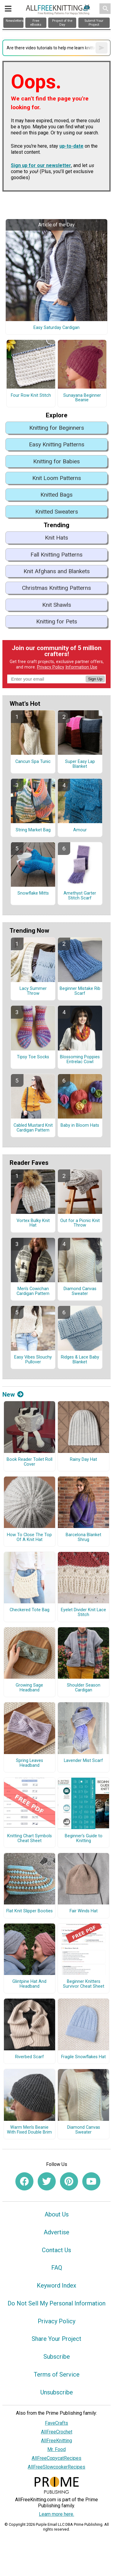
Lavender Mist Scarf (83, 1760)
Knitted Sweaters (56, 511)
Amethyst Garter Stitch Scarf (80, 896)
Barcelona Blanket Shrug (83, 1537)
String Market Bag (33, 830)
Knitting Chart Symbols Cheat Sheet (29, 1838)
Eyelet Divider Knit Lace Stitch (83, 1612)
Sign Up (95, 679)
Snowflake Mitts (33, 893)
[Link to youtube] (91, 2181)
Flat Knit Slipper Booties (29, 1911)
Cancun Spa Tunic (33, 761)
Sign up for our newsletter (41, 165)
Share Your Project (56, 2338)
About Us (57, 2214)
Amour (80, 830)
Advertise (56, 2232)
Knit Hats (56, 537)
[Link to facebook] (24, 2181)
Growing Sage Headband (29, 1688)
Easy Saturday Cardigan (56, 327)
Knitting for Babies (56, 461)
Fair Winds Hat (84, 1911)
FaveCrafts (56, 2423)
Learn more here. (56, 2514)
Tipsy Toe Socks (33, 1057)
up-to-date (71, 146)
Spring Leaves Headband (29, 1763)
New (13, 1394)
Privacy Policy (50, 667)
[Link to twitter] (47, 2181)
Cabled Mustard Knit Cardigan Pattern (33, 1128)
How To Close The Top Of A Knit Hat (29, 1537)
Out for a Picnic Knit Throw (80, 1223)
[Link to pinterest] (69, 2181)
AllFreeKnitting (56, 2440)
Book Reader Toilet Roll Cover (29, 1462)
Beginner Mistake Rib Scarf (80, 991)
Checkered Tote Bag (29, 1610)
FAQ (56, 2267)
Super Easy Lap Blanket (80, 764)
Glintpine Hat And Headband (29, 1984)
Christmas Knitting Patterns (56, 587)
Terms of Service (57, 2374)
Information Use (81, 667)
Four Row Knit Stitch (31, 395)
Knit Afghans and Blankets (57, 571)
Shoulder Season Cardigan (83, 1688)
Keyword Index (56, 2285)
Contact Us (56, 2250)
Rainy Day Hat (83, 1459)
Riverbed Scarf (29, 2057)
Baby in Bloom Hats (80, 1125)
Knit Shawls (56, 604)
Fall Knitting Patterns (56, 554)
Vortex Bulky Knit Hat (33, 1223)
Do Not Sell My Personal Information (56, 2303)
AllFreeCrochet (56, 2432)
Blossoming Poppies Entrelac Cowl (80, 1059)
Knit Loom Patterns (56, 478)
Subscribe (56, 2356)
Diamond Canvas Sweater (80, 1291)
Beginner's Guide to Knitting (83, 1838)
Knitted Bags (56, 494)
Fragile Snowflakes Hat (83, 2057)
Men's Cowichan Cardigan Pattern (33, 1291)
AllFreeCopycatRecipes (56, 2458)
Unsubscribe (56, 2392)
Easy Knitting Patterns (56, 444)
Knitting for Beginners (56, 427)
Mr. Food (56, 2449)
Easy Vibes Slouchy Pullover (33, 1360)
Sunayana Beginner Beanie (82, 398)
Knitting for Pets (56, 621)
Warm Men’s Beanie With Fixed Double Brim (29, 2130)
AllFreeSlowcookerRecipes (56, 2467)
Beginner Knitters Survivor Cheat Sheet (83, 1984)
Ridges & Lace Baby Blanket (80, 1360)
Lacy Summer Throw (33, 991)
